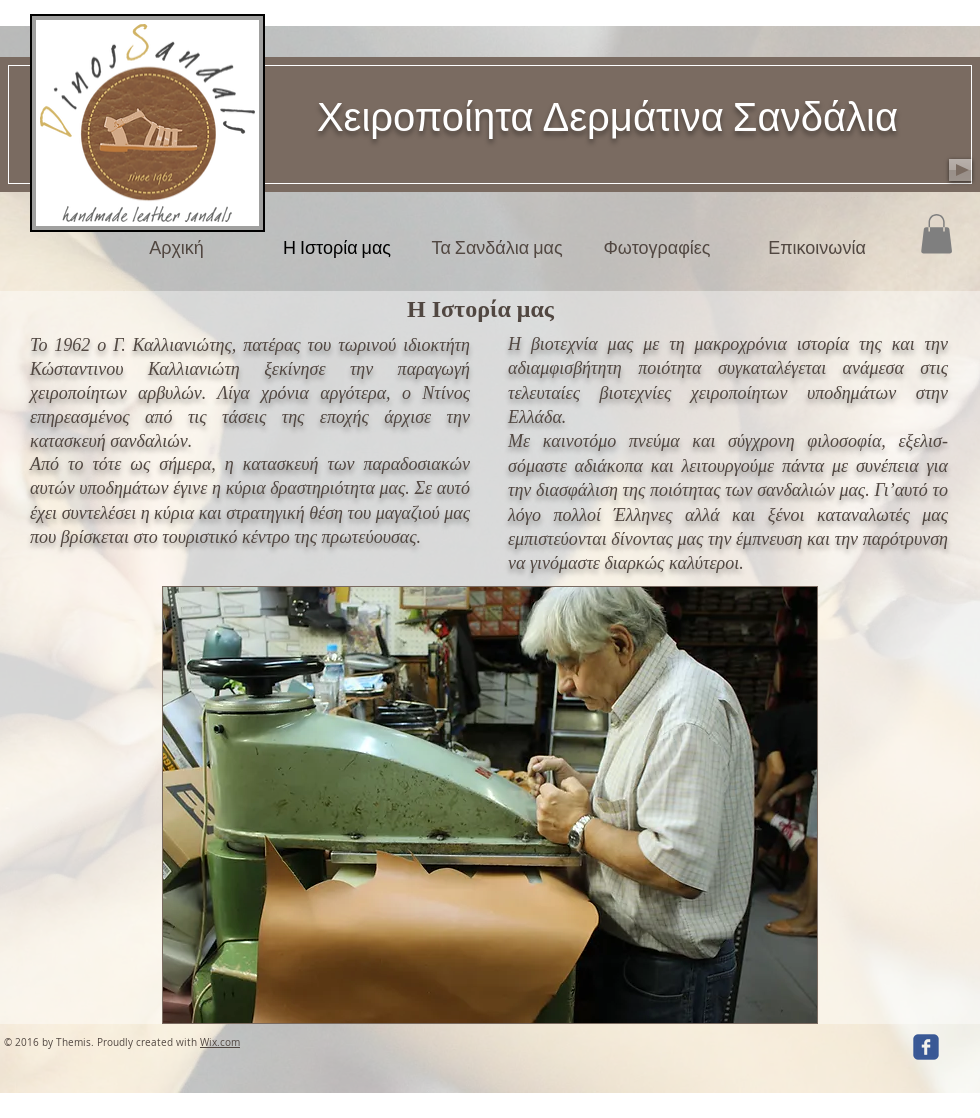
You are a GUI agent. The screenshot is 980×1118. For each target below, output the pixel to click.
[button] (936, 233)
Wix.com (220, 1042)
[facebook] (926, 1047)
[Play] (960, 170)
